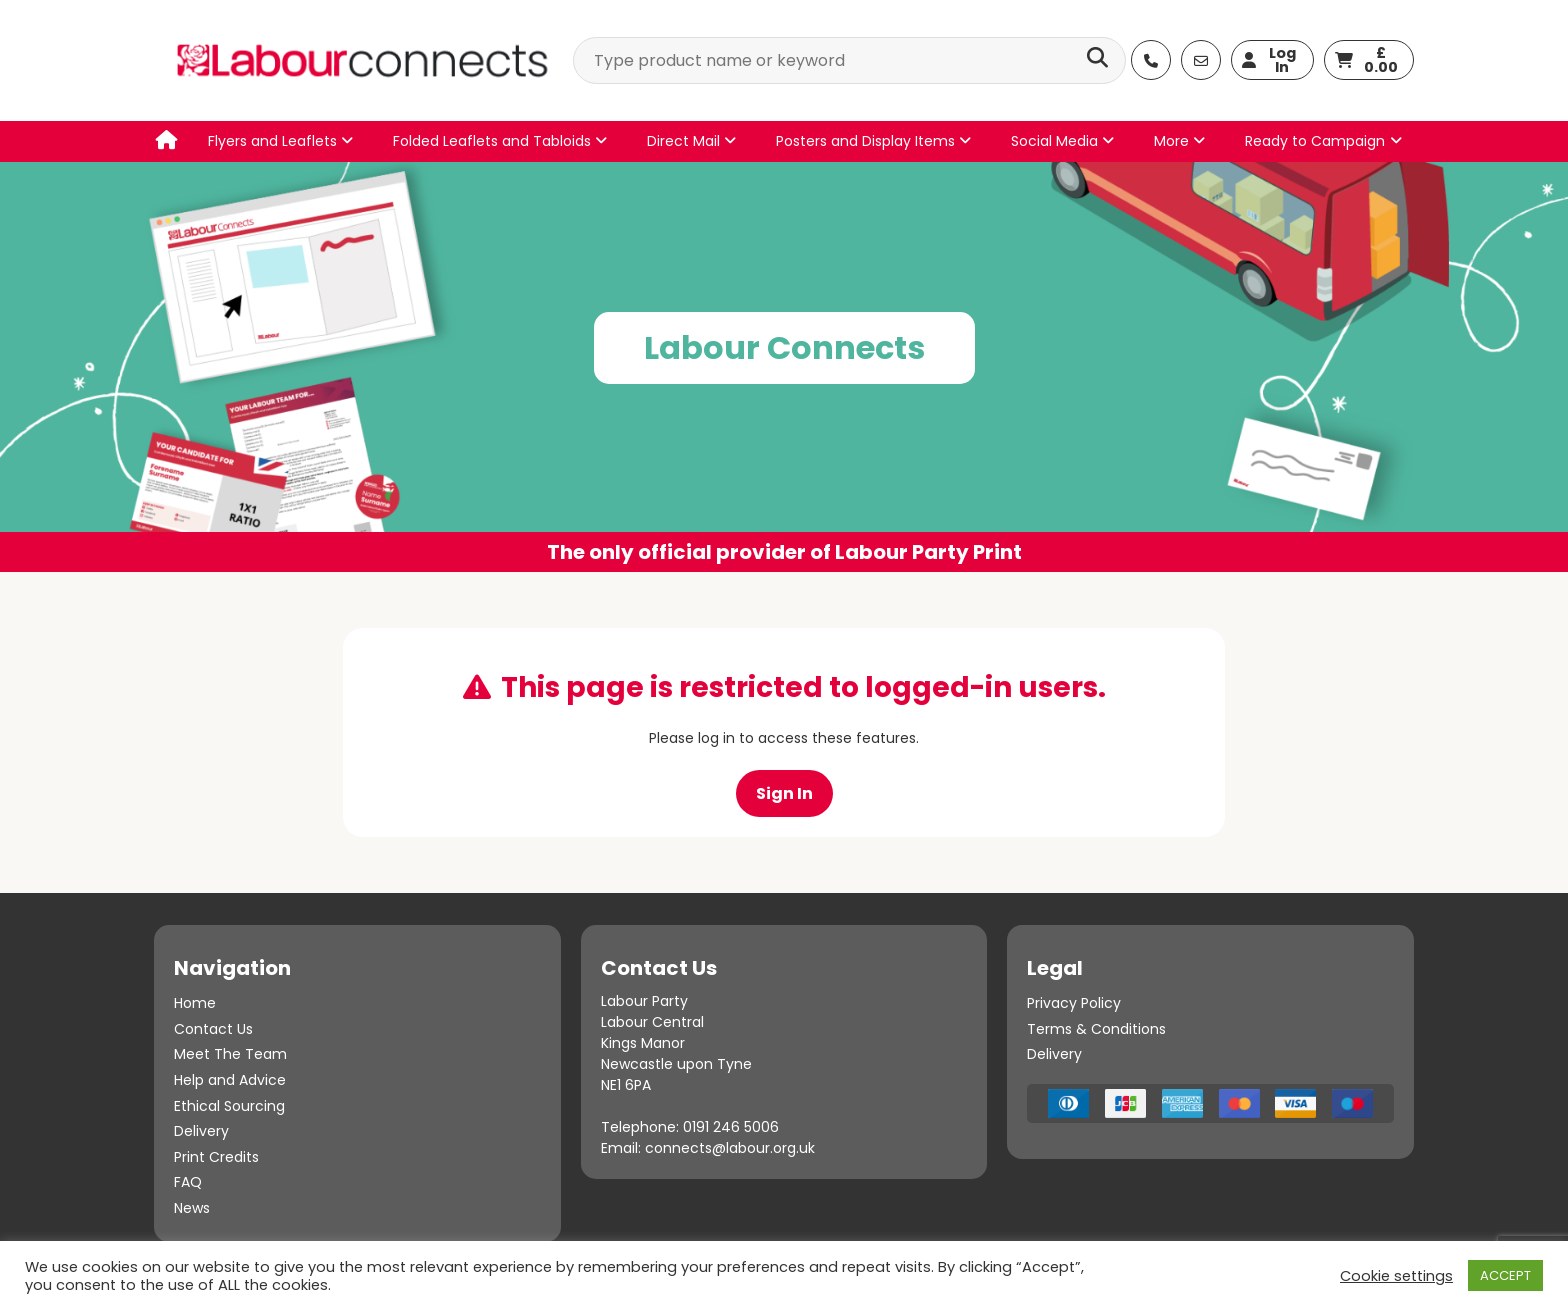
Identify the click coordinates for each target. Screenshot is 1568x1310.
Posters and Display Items (873, 141)
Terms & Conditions (1096, 1029)
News (192, 1208)
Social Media (1062, 141)
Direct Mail (691, 141)
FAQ (188, 1182)
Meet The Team (230, 1054)
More (1179, 141)
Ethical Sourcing (229, 1106)
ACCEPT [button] (1505, 1275)
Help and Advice (230, 1080)
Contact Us (213, 1029)
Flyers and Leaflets (280, 141)
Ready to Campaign (1315, 141)
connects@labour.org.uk (730, 1148)
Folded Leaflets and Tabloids (500, 141)
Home (195, 1003)
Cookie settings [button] (1396, 1276)
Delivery (201, 1131)
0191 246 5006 (731, 1127)
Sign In (784, 793)
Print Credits (216, 1157)
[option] (784, 367)
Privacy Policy (1074, 1003)
